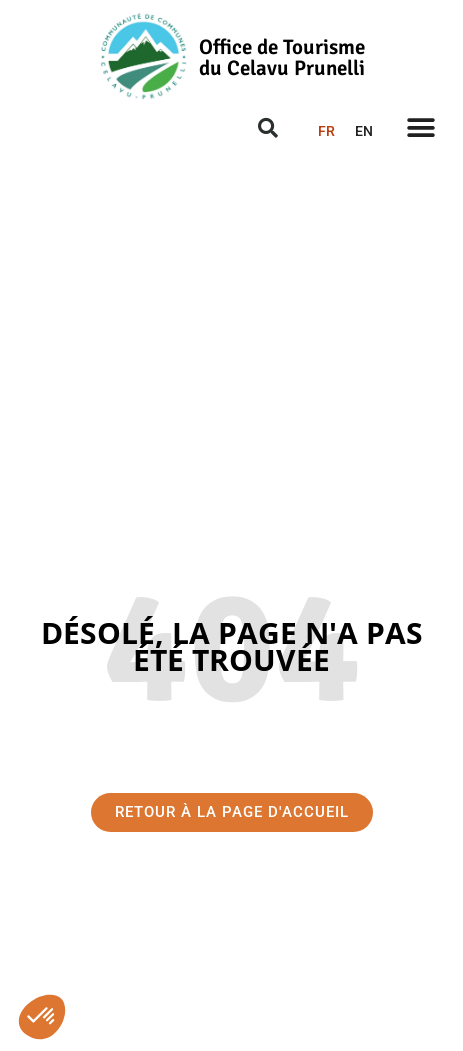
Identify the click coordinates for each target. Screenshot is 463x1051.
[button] (42, 1017)
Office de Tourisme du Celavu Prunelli (282, 57)
